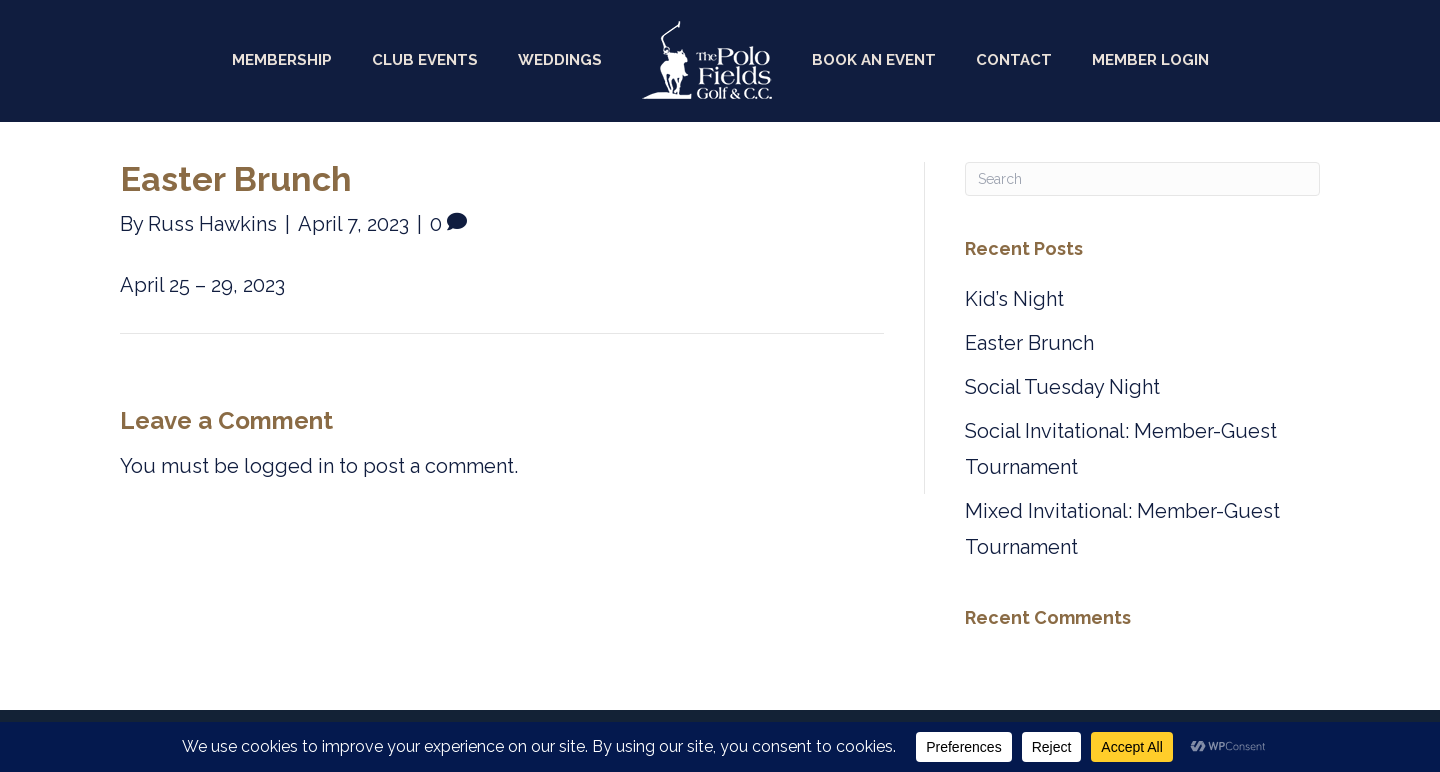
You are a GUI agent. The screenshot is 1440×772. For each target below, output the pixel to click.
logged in (289, 466)
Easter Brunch (1029, 343)
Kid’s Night (1014, 299)
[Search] (1142, 179)
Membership (282, 60)
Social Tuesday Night (1062, 387)
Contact (1014, 60)
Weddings (560, 60)
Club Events (425, 60)
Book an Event (874, 60)
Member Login (1150, 60)
